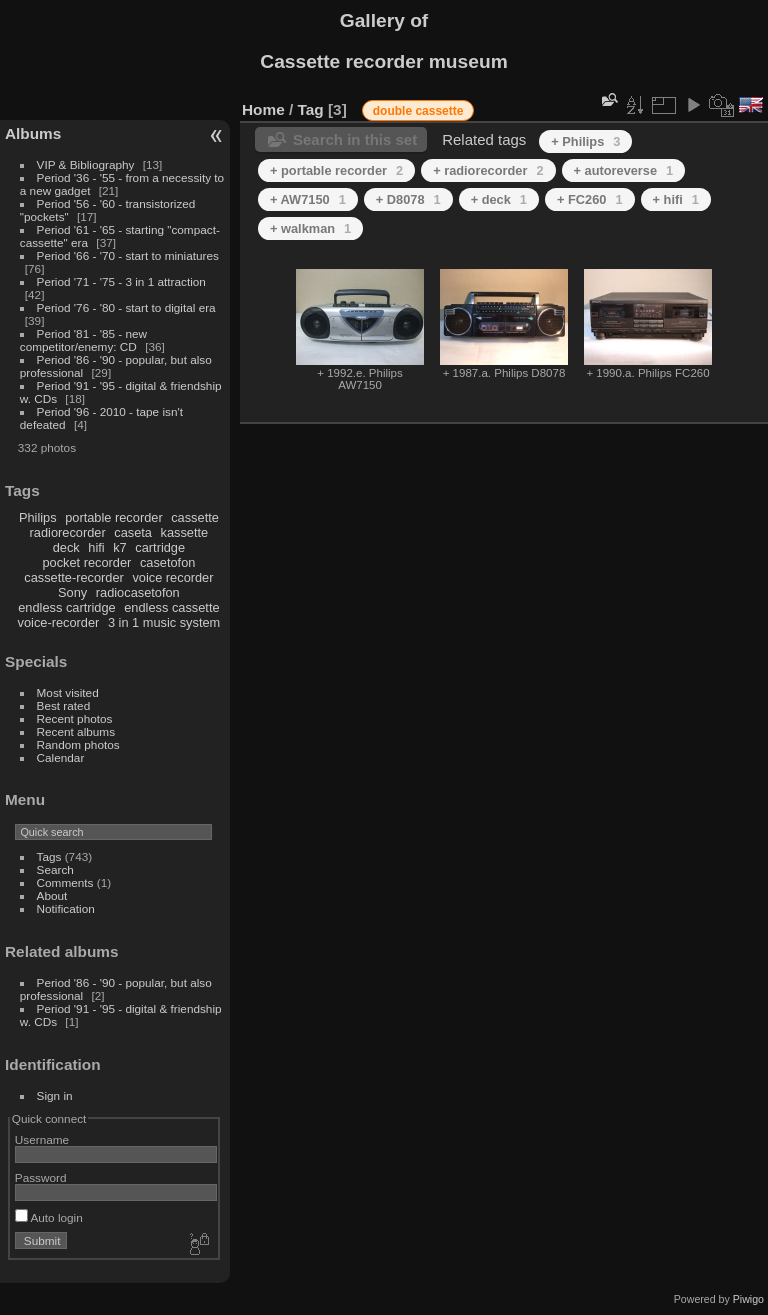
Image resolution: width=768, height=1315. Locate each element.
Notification (66, 908)
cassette (195, 517)
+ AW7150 (308, 199)
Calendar (61, 757)
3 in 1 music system (164, 622)
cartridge (160, 547)
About (52, 895)
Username (42, 1139)
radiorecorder (68, 532)
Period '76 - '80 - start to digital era (126, 307)
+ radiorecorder (488, 170)
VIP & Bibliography (87, 164)
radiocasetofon (138, 592)
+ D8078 (408, 199)
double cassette (418, 111)
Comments (65, 882)
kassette (185, 532)
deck (66, 547)
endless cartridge (66, 607)
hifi (96, 547)
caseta (133, 532)
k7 (120, 547)
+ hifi (676, 199)
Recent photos (75, 718)
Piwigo (748, 1299)
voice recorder (172, 577)
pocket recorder (86, 562)
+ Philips (585, 141)
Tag (311, 109)
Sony (72, 592)
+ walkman (310, 228)
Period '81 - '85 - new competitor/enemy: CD (83, 340)
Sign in (55, 1095)
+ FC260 (590, 199)
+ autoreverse (624, 170)
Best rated (64, 705)
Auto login (49, 1217)
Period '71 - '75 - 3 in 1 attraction (121, 281)
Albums (33, 133)
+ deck (499, 199)
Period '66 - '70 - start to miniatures (128, 255)
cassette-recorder (74, 577)
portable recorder (113, 517)
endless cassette (171, 607)
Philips (38, 517)
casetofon (168, 562)
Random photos (78, 744)
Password (41, 1177)
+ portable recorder (336, 170)
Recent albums (76, 731)
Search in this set (355, 139)
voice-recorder (59, 622)
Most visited (68, 692)
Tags (49, 856)
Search (55, 869)
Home (263, 109)
